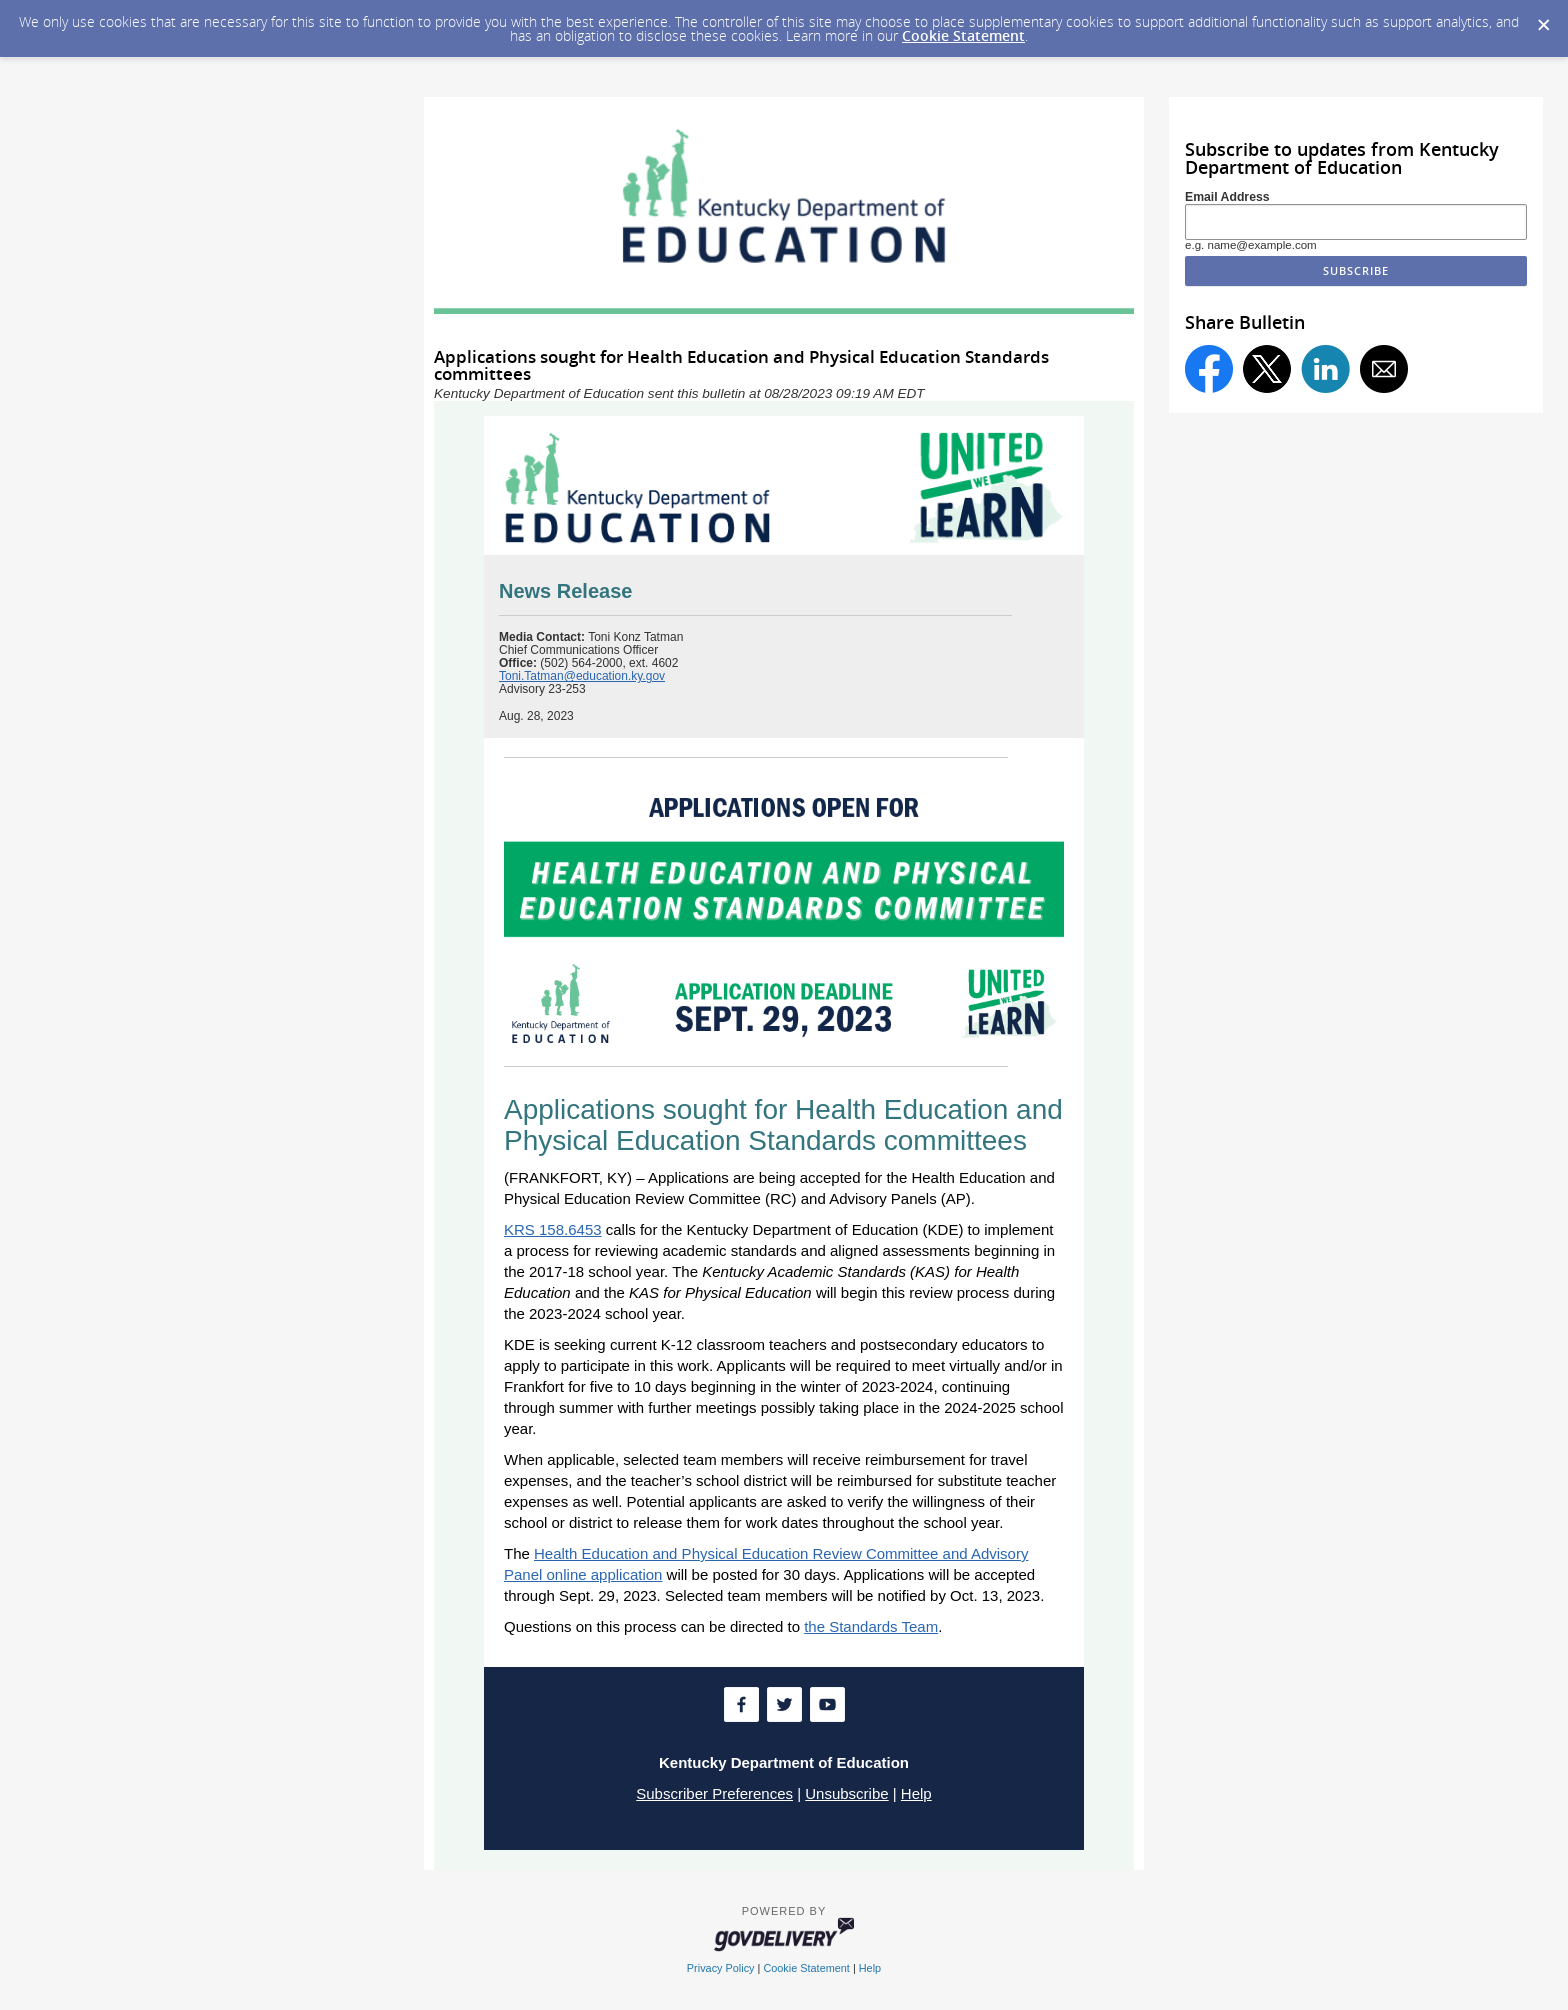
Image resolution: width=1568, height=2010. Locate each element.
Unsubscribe (846, 1793)
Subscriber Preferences (714, 1793)
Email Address (1227, 197)
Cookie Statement (963, 35)
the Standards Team (871, 1626)
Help (916, 1793)
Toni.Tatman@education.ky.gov (582, 676)
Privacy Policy (721, 1968)
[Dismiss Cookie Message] (1543, 19)
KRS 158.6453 (553, 1229)
